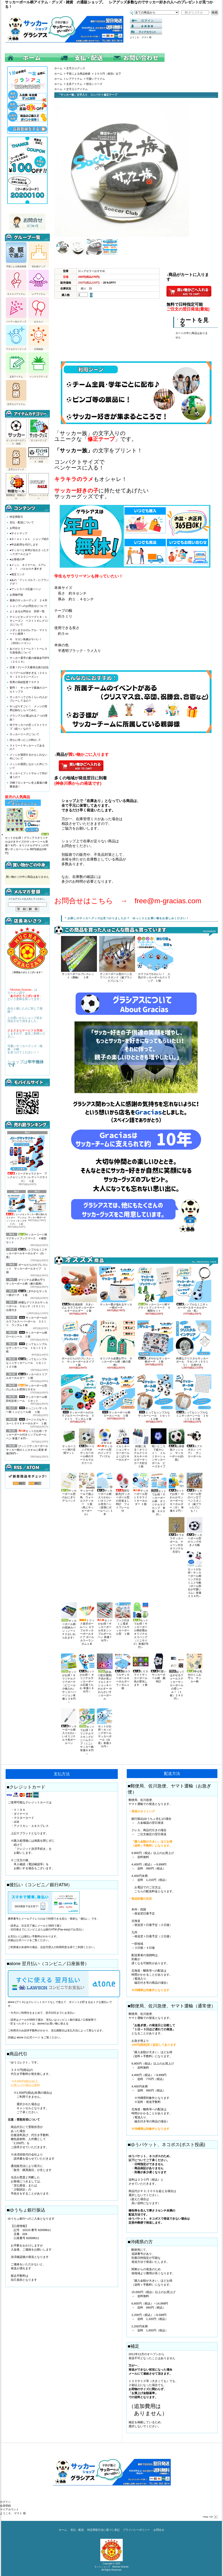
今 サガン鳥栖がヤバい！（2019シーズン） (26, 641)
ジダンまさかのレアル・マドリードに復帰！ (28, 632)
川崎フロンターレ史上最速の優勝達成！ (28, 784)
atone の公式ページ (28, 2037)
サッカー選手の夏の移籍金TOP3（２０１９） (29, 659)
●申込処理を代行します (24, 544)
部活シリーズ (94, 84)
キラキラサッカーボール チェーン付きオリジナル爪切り (176, 1535)
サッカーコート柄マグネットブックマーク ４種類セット (26, 1238)
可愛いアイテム (95, 78)
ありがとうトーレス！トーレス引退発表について (28, 650)
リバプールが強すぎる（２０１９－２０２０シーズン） (28, 674)
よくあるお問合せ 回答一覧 (27, 611)
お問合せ (137, 57)
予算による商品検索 (78, 73)
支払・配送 (77, 2529)
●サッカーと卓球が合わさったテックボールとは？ (29, 552)
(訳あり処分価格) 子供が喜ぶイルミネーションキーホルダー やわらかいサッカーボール (106, 1676)
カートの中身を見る (27, 865)
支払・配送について (84, 57)
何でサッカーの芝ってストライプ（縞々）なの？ (28, 726)
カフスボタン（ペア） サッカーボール (194, 1443)
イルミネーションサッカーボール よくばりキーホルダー (123, 1444)
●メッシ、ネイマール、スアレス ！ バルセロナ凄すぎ (28, 566)
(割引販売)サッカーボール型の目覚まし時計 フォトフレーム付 (123, 1492)
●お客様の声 (17, 559)
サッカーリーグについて (24, 734)
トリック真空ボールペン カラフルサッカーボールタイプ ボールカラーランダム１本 (87, 1623)
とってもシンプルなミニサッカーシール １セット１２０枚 (26, 1363)
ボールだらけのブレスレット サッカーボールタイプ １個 (27, 1268)
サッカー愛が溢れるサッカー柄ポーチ (37, 1206)
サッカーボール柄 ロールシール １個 (116, 1395)
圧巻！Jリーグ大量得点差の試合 (29, 667)
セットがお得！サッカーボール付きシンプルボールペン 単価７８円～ (26, 1434)
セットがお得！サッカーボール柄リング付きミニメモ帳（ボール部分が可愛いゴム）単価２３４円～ (194, 1574)
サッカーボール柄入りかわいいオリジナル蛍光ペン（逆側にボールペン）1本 (105, 1494)
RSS (19, 1483)
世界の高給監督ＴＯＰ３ (24, 682)
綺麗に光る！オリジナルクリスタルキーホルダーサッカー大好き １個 (141, 1448)
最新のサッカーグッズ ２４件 (28, 600)
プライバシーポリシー (136, 2529)
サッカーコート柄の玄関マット (69, 1441)
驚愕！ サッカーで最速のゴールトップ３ (28, 689)
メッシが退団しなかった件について (28, 766)
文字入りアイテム (77, 89)
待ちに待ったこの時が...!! (25, 740)
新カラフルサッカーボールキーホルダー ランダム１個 (123, 1671)
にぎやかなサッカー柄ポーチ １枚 (154, 1341)
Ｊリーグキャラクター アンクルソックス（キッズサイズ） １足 (16, 1209)
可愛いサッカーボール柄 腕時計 (158, 1668)
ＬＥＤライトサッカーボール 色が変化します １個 (141, 1669)
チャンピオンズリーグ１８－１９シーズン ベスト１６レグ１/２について (29, 620)
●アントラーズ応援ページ (25, 589)
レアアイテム (74, 78)
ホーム (31, 57)
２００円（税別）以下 (107, 73)
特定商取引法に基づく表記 (103, 2529)
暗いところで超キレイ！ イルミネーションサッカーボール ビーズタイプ (158, 1448)
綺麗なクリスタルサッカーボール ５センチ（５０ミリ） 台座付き (27, 1306)
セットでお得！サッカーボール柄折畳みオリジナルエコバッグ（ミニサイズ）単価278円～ (141, 1625)
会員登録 (146, 26)
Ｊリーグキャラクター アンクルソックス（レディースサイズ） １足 (27, 1159)
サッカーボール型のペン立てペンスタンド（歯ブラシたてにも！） (116, 959)
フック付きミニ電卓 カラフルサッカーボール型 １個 (123, 1618)
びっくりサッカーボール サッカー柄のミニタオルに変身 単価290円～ (27, 1449)
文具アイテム (74, 84)
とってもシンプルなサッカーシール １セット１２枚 (26, 1348)
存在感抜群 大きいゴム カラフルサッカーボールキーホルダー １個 (78, 1289)
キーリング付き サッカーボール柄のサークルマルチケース (87, 1446)
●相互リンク (17, 574)
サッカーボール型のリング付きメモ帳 (194, 1532)
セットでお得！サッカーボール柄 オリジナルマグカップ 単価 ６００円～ (158, 1494)
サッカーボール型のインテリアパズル (105, 1443)
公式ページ (22, 1940)
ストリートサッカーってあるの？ (27, 747)
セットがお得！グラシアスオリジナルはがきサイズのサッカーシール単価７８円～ (27, 840)
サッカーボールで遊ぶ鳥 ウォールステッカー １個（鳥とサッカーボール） (87, 1494)
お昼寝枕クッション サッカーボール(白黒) (176, 1444)
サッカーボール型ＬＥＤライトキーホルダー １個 (141, 1489)
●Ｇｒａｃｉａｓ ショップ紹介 (29, 539)
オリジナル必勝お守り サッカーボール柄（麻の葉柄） (116, 1343)
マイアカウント (146, 32)
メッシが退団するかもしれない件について (28, 756)
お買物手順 (16, 594)
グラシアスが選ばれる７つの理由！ (28, 717)
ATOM (34, 1483)
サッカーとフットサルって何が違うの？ (28, 775)
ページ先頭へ (210, 2517)
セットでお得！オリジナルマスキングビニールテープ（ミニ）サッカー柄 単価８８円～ (87, 1731)
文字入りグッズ (75, 68)
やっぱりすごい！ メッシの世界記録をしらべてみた (28, 708)
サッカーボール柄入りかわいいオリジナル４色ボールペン (69, 1726)
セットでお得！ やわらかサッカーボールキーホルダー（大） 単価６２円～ (176, 1492)
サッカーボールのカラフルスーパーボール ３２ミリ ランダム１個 (26, 1321)
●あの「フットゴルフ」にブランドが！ (29, 581)
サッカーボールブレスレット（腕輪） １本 (78, 957)
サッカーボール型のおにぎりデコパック (69, 1487)
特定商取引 (16, 516)
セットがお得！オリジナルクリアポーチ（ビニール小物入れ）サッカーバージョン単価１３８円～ (69, 1678)
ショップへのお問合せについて (28, 606)
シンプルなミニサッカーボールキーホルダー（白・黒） (26, 1253)
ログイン (146, 20)
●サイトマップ (18, 533)
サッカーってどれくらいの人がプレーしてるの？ (28, 699)
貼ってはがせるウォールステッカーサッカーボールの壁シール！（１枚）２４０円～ (176, 1676)
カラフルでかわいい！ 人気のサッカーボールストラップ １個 (154, 959)
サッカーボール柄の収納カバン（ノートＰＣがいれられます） (69, 1620)
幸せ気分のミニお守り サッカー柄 (194, 1668)
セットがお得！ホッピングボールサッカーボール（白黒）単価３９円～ (105, 1728)
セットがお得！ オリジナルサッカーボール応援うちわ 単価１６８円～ (87, 1673)
